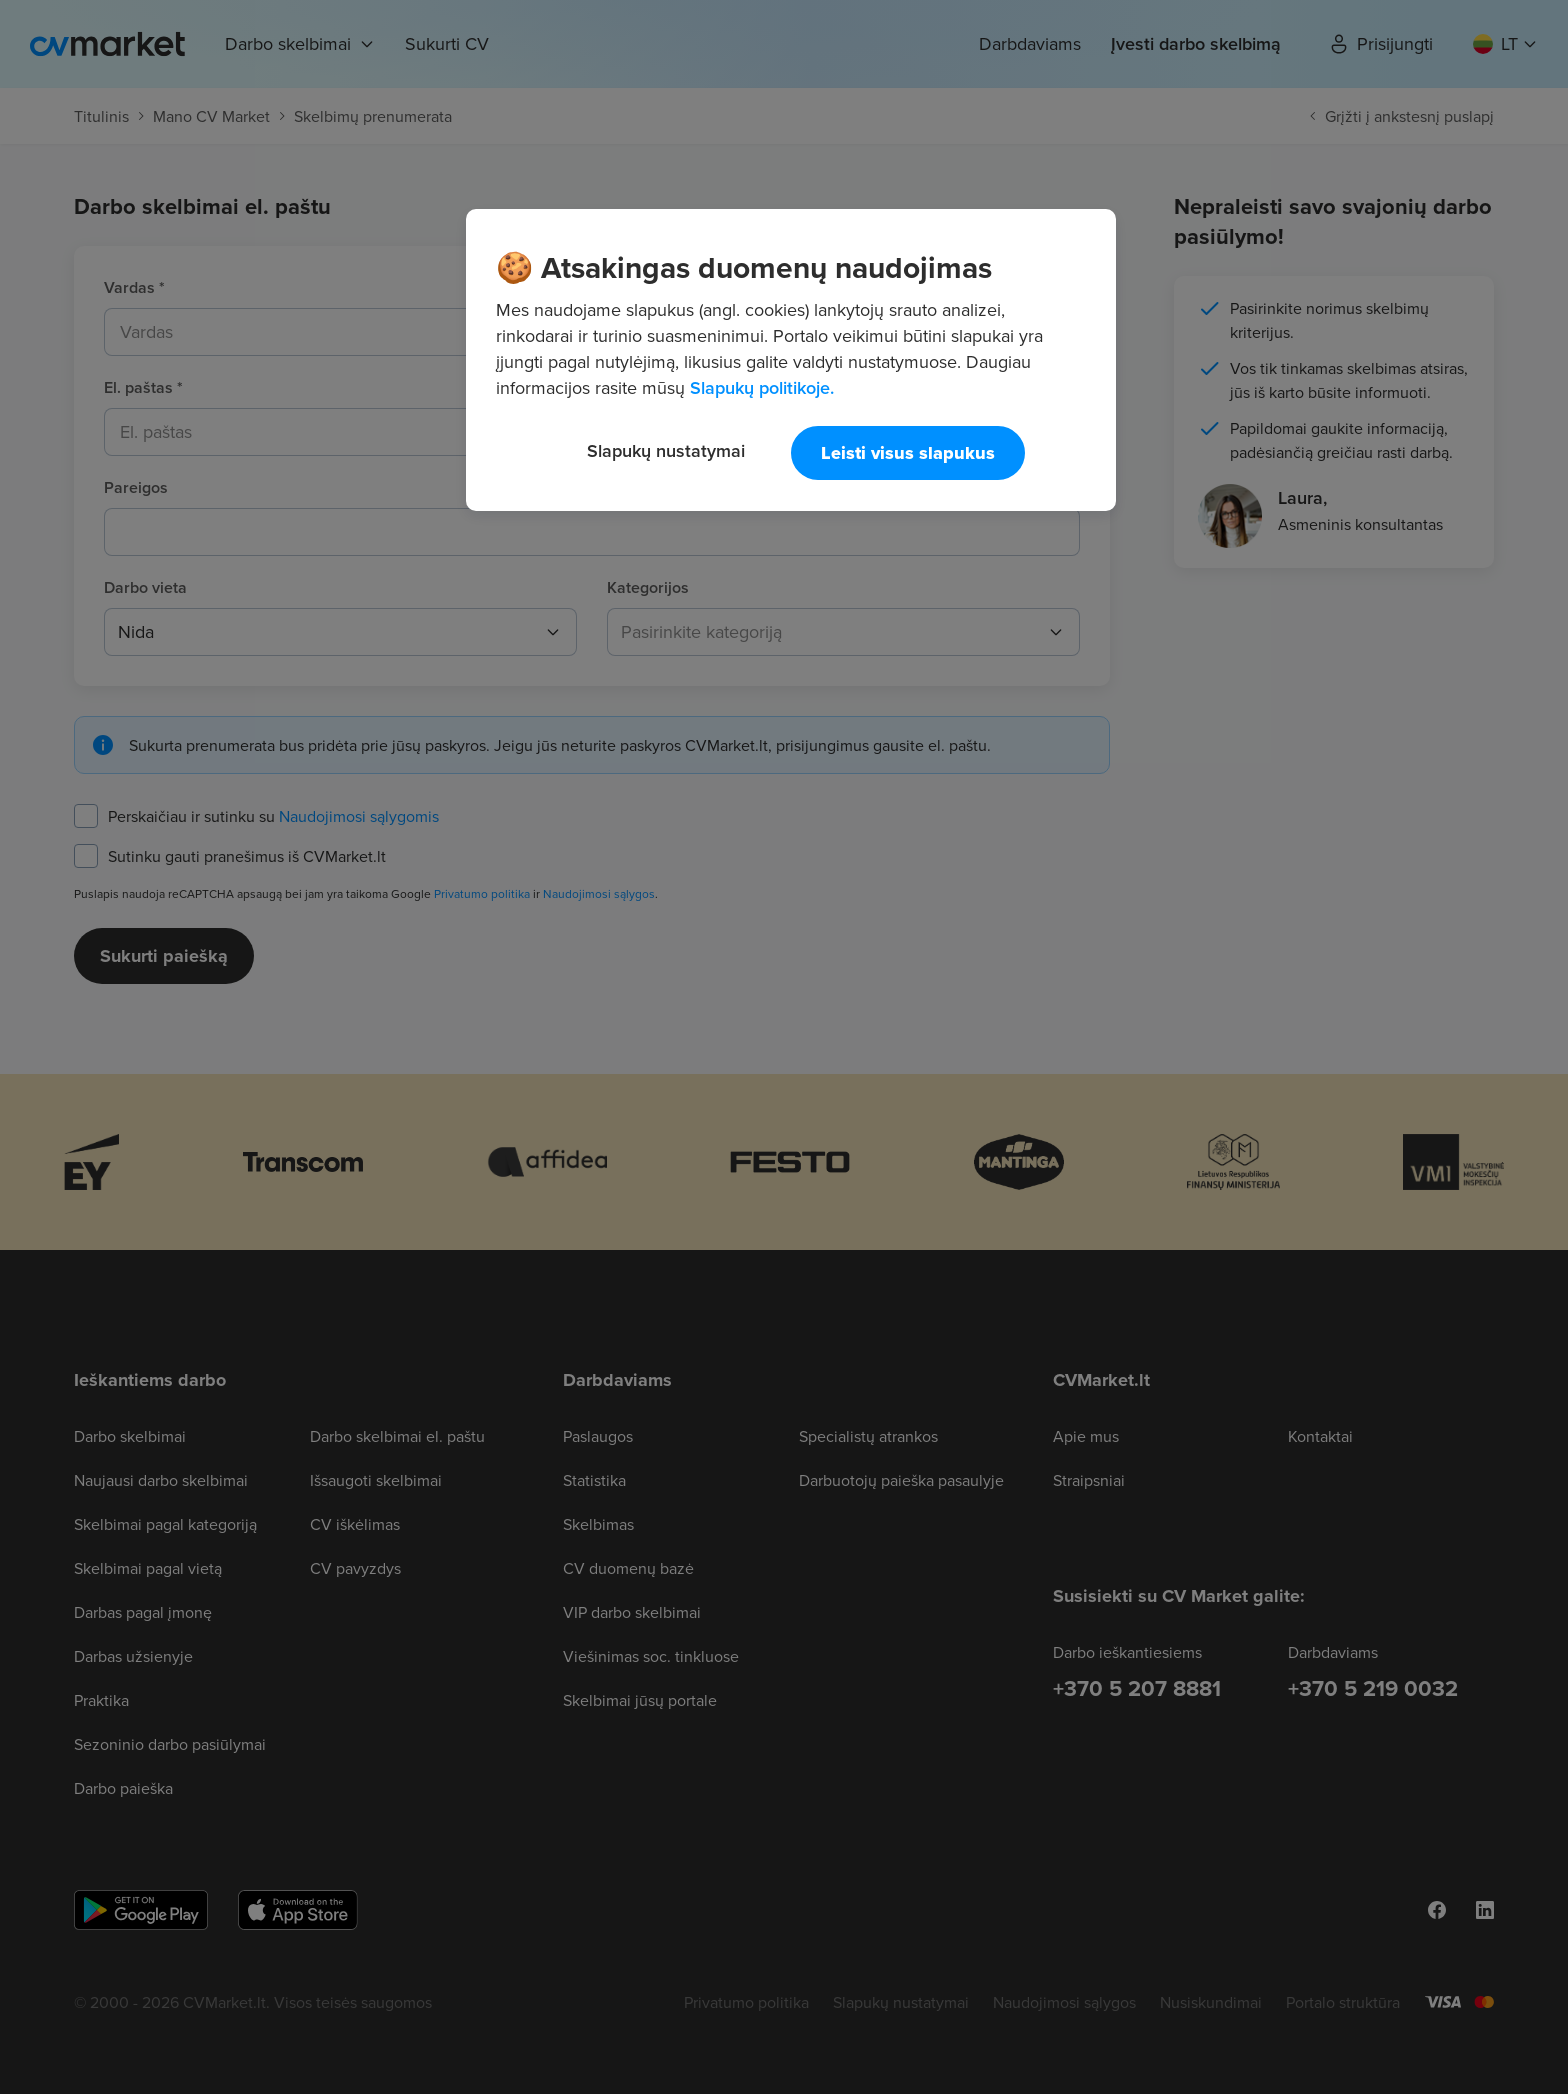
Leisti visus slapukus (908, 453)
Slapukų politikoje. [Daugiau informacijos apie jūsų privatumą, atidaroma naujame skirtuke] (762, 387)
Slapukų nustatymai (666, 450)
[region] (791, 360)
